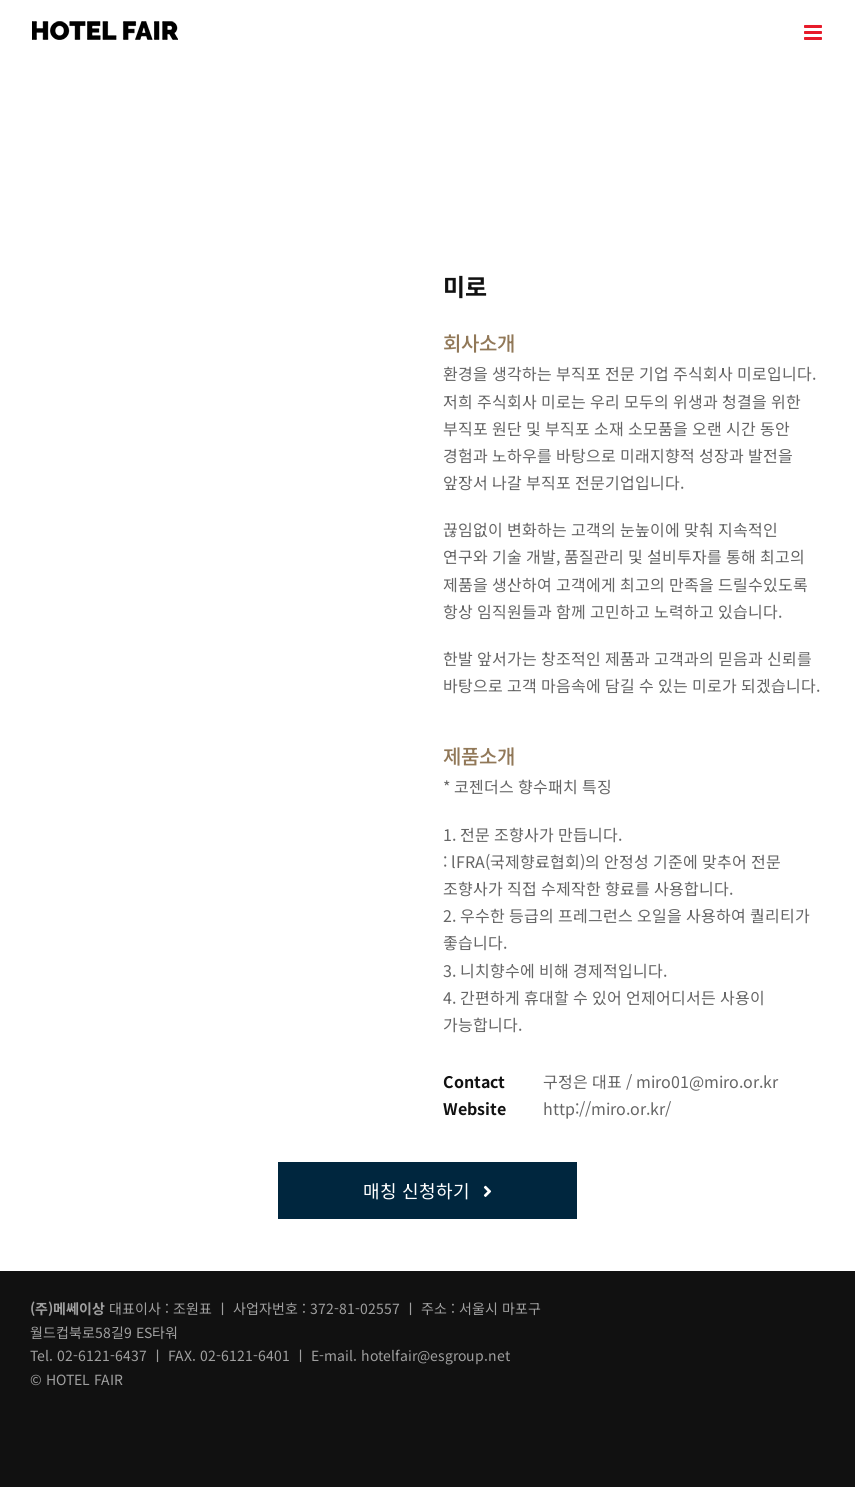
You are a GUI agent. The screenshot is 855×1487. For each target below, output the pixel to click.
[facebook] (40, 1414)
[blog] (126, 1414)
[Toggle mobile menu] (814, 32)
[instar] (83, 1414)
